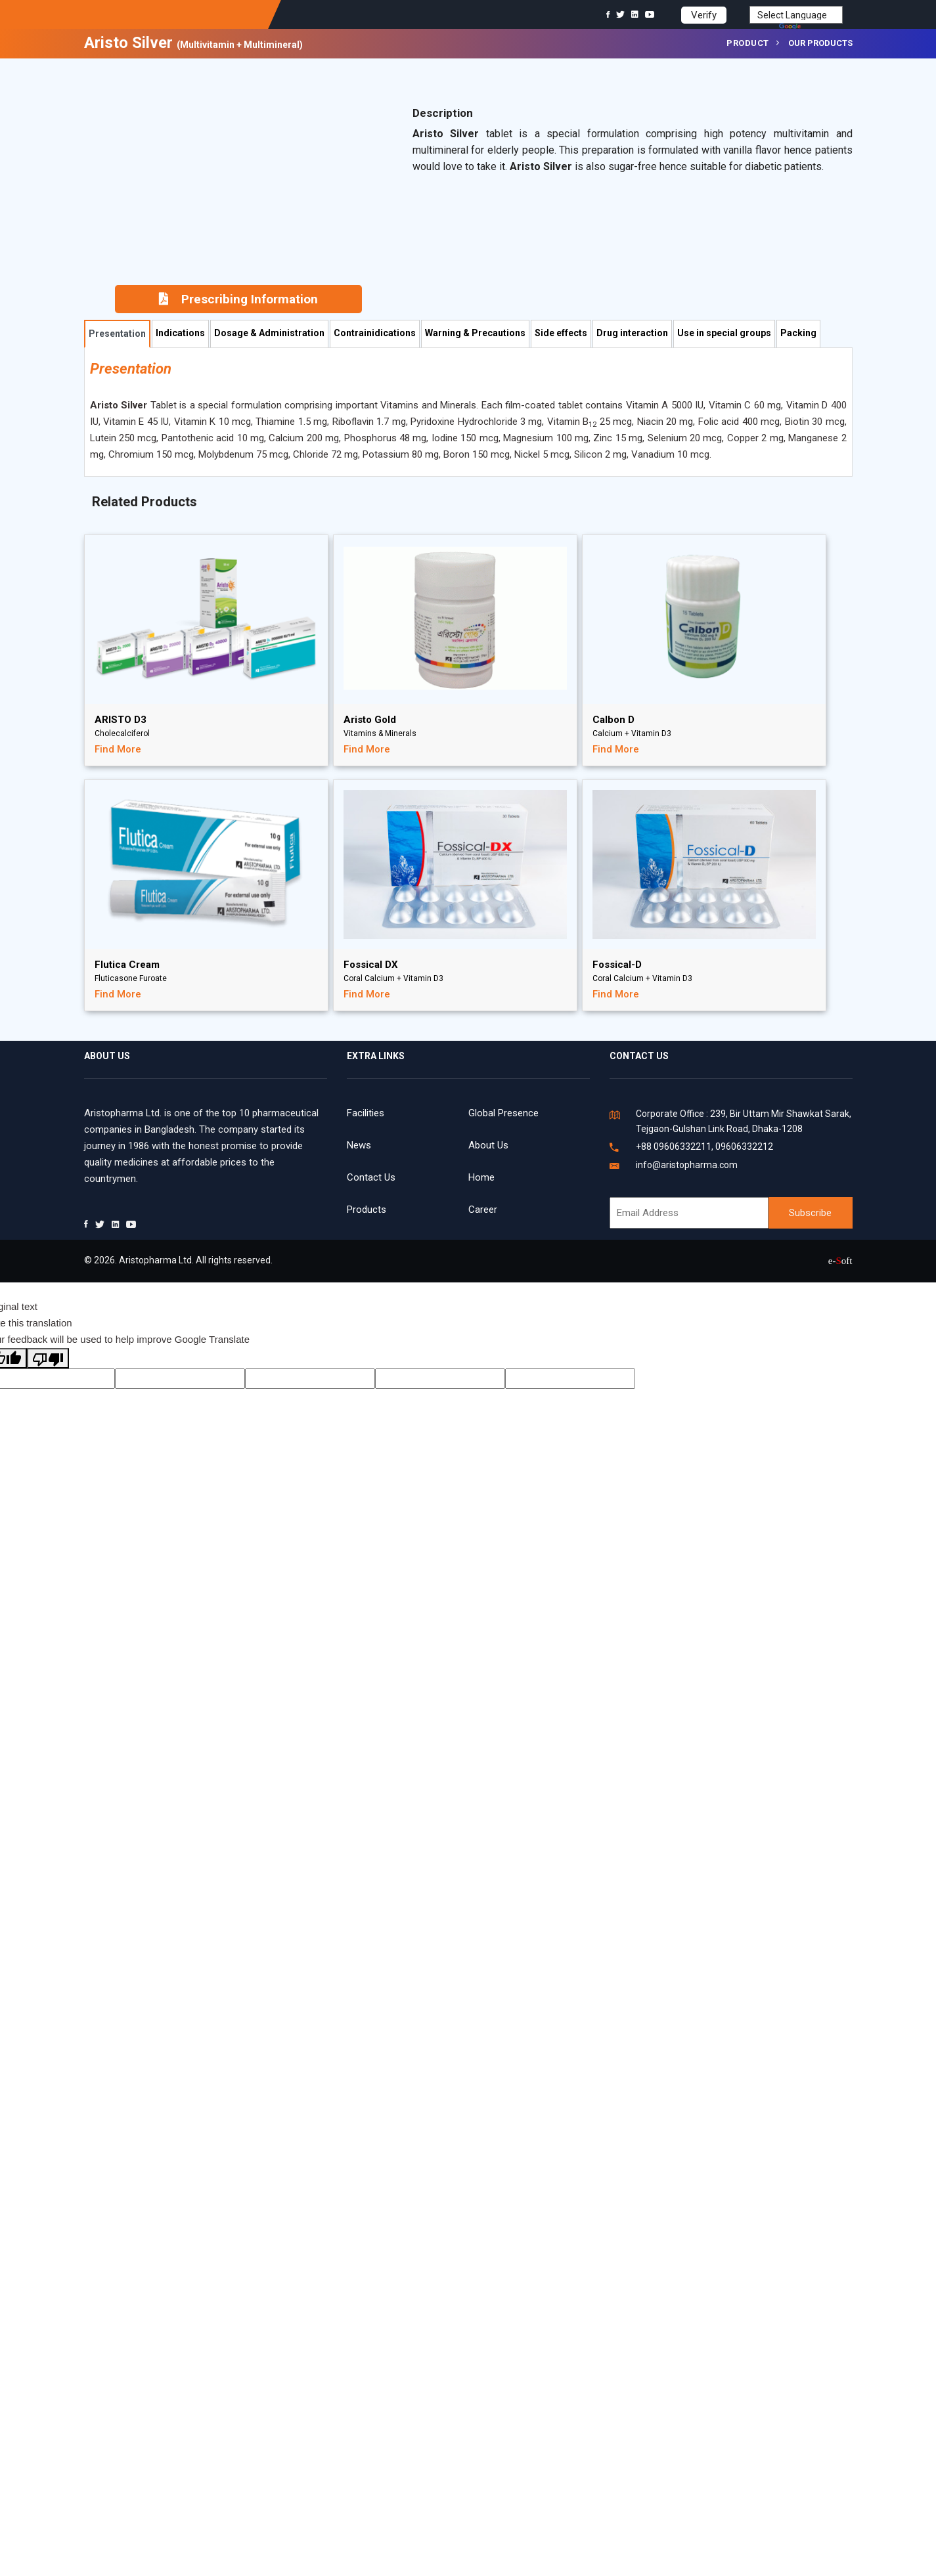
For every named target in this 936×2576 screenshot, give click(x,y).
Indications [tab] (180, 333)
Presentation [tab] (117, 333)
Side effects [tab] (561, 333)
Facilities (365, 1113)
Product (747, 43)
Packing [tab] (798, 333)
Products (366, 1209)
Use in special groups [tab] (724, 333)
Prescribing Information (238, 299)
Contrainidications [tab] (375, 333)
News (359, 1145)
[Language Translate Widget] (796, 15)
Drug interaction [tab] (632, 333)
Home (481, 1177)
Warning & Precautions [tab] (475, 333)
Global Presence (503, 1113)
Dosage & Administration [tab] (269, 333)
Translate (811, 27)
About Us (488, 1145)
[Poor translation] (48, 1358)
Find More (118, 749)
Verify (704, 15)
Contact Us (371, 1177)
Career (482, 1209)
